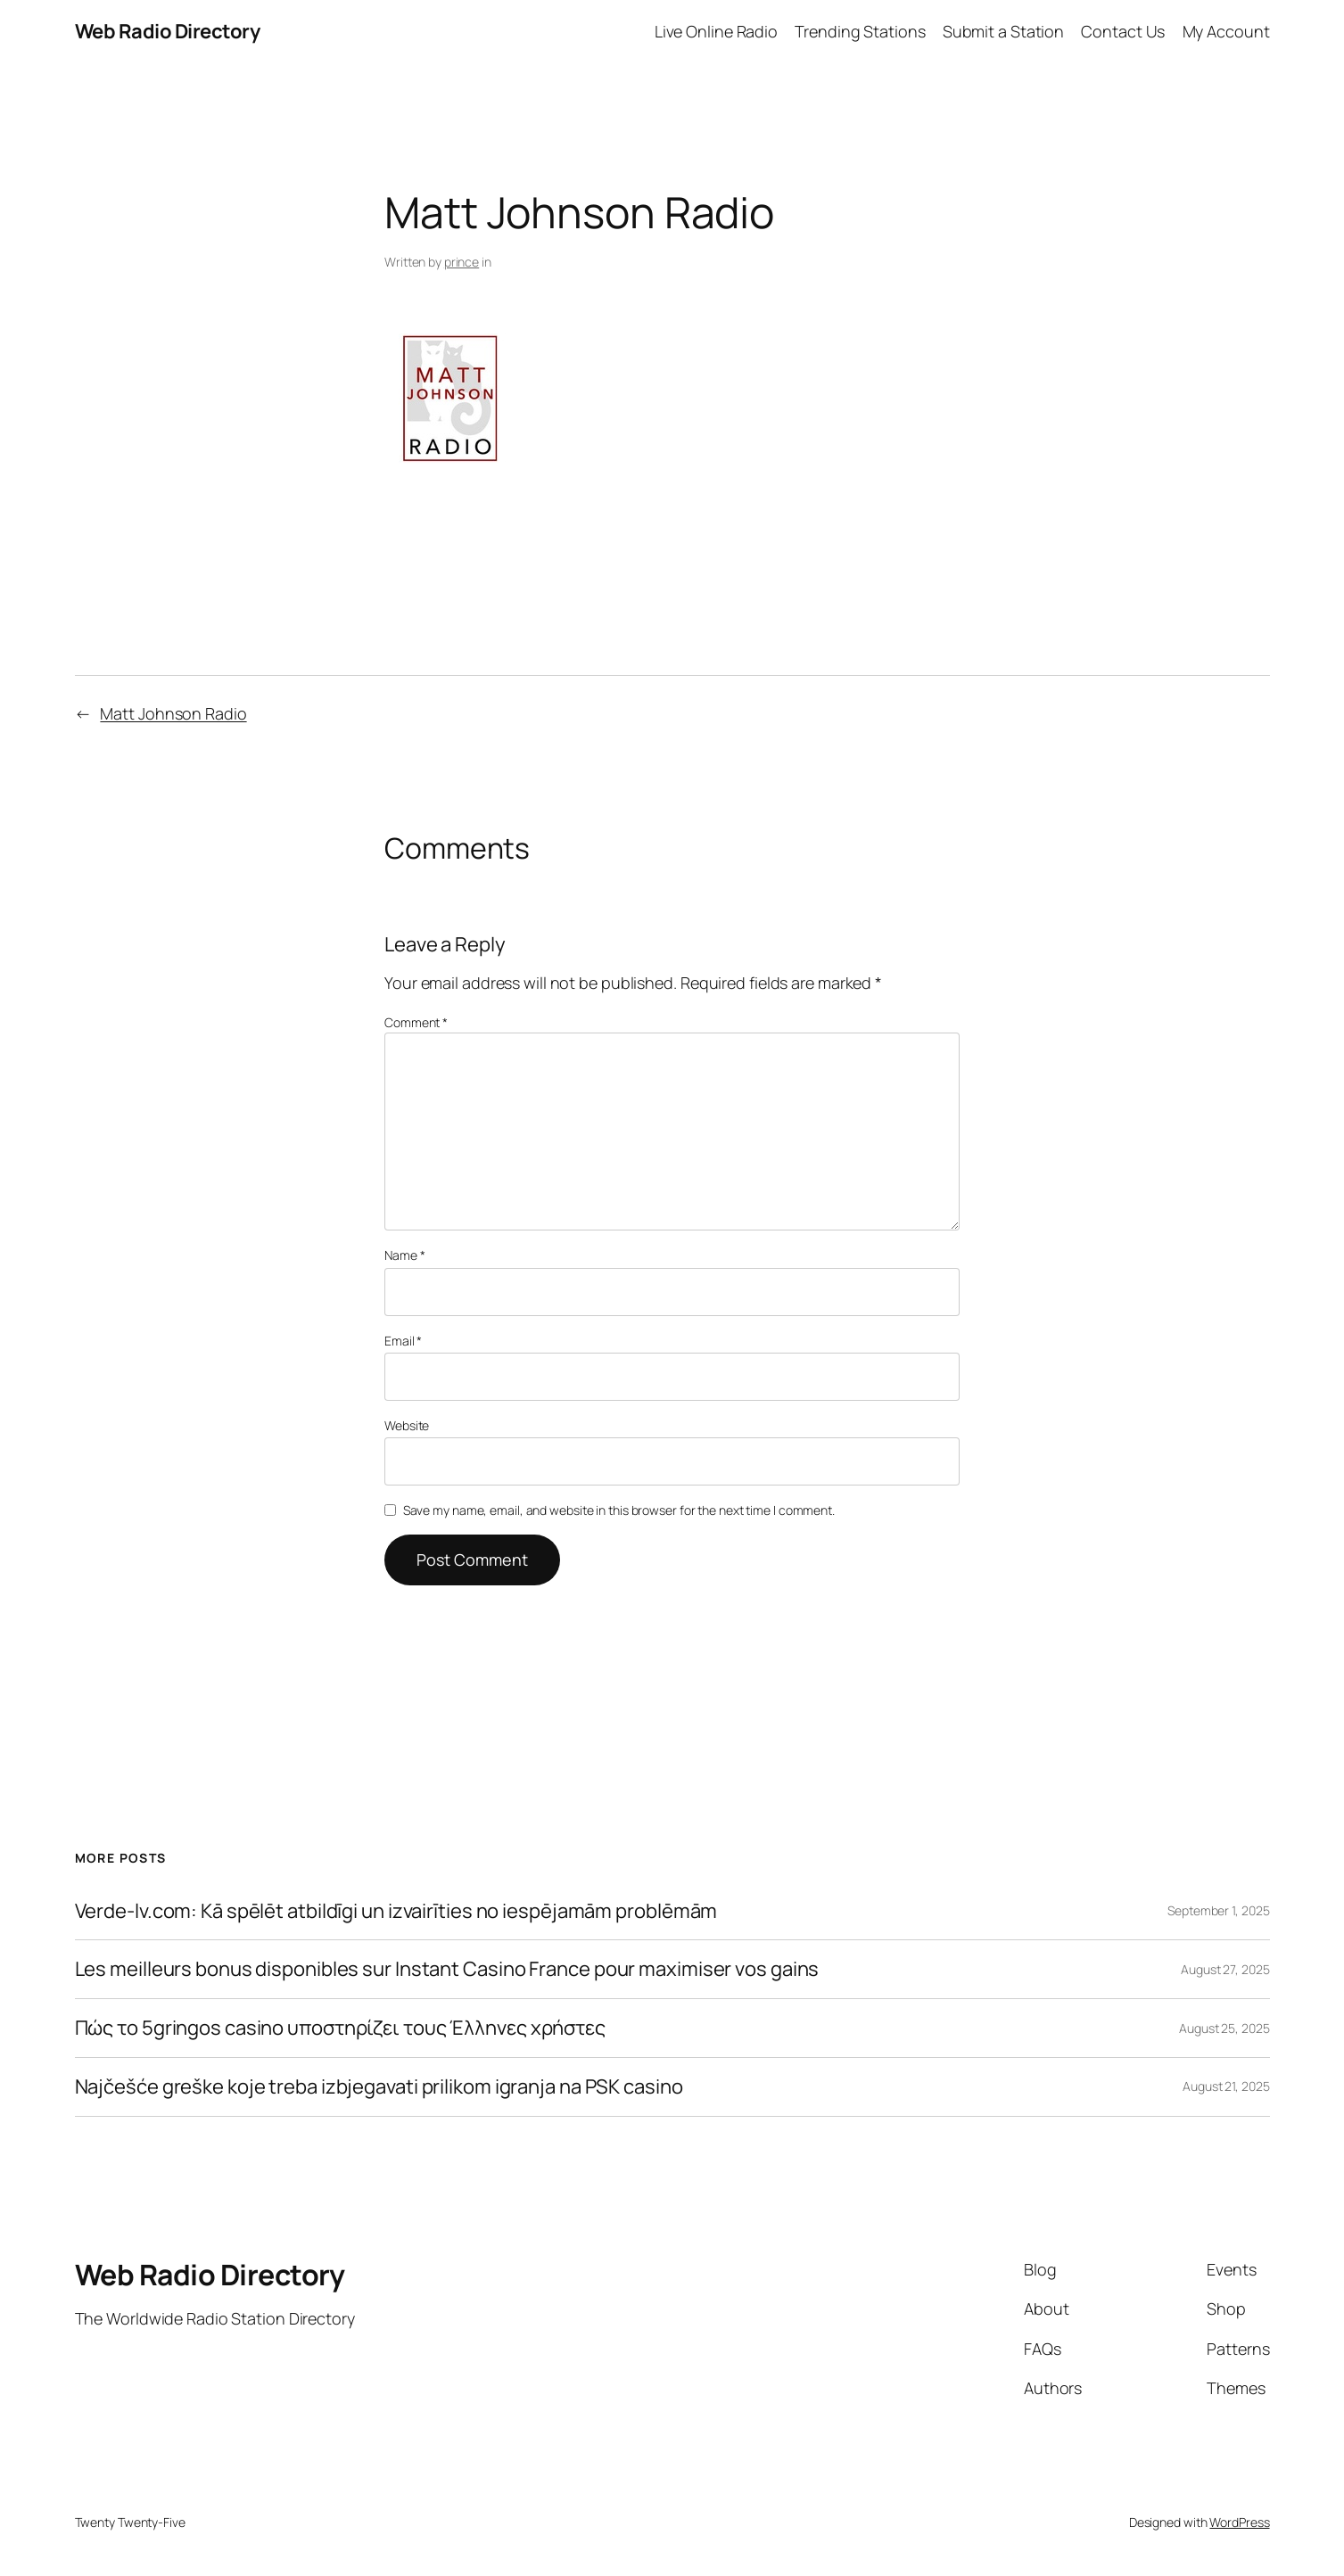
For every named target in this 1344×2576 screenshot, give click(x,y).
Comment (416, 1022)
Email (403, 1340)
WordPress (1239, 2522)
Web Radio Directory (167, 31)
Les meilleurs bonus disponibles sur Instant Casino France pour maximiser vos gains (447, 1969)
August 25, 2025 (1224, 2028)
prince (461, 261)
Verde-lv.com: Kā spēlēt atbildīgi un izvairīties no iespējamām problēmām (396, 1911)
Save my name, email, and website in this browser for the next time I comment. (619, 1510)
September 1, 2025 (1218, 1910)
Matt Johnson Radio (173, 713)
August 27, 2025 (1225, 1969)
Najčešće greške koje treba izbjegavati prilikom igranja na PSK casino (379, 2087)
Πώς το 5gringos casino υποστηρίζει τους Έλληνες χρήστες (340, 2028)
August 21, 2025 (1226, 2086)
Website (406, 1425)
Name (404, 1255)
